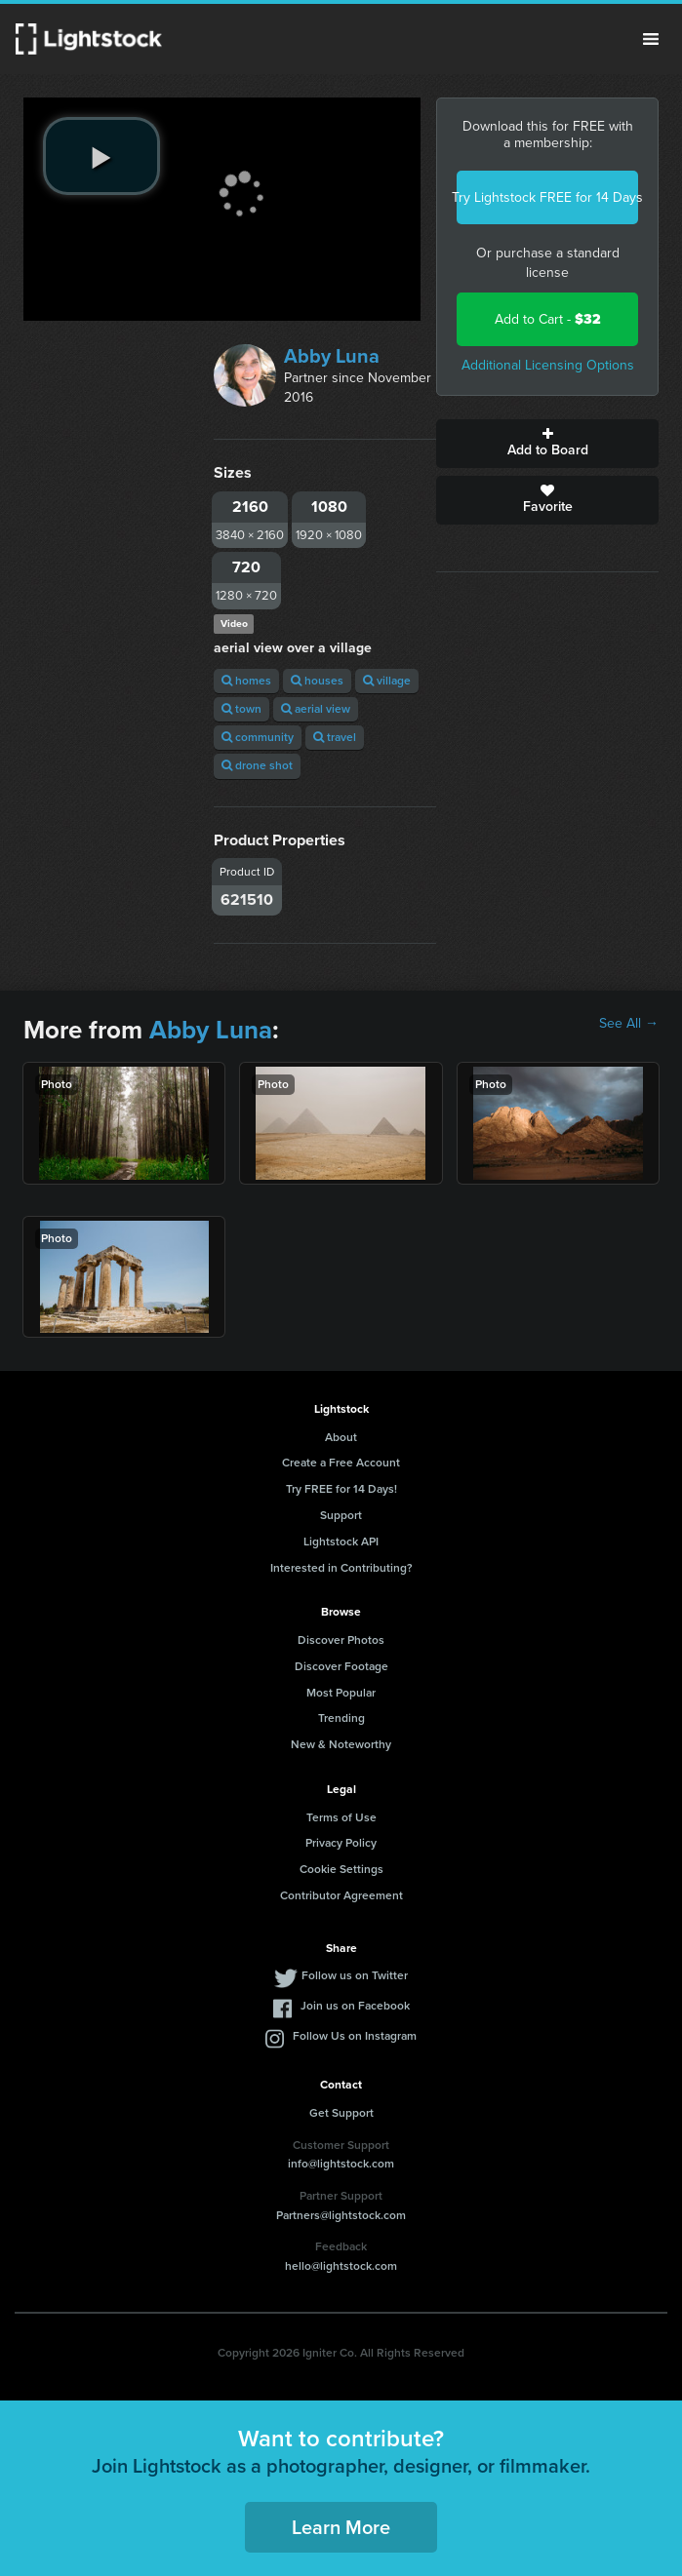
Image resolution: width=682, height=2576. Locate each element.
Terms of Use (341, 1817)
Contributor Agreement (341, 1895)
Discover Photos (341, 1640)
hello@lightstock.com (341, 2266)
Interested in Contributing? (341, 1568)
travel (334, 737)
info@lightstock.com (341, 2163)
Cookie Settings (341, 1869)
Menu (650, 39)
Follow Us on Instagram (355, 2036)
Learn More (341, 2527)
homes (246, 680)
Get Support (341, 2113)
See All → (629, 1024)
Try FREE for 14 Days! (341, 1489)
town (241, 709)
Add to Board (547, 443)
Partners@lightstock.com (341, 2215)
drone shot (257, 765)
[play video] (101, 156)
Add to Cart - (548, 319)
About (341, 1437)
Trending (341, 1718)
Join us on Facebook (355, 2005)
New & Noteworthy (341, 1744)
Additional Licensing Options (547, 365)
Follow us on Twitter (354, 1975)
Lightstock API (341, 1541)
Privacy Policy (341, 1843)
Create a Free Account (341, 1462)
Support (341, 1515)
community (257, 737)
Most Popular (341, 1692)
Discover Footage (341, 1666)
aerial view (315, 709)
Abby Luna (332, 356)
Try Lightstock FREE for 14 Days (547, 197)
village (387, 680)
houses (317, 680)
